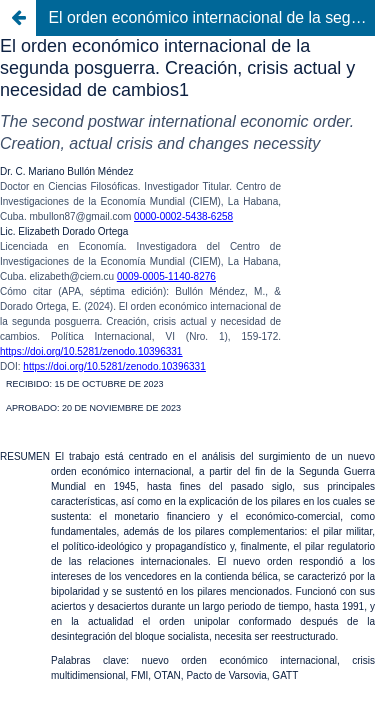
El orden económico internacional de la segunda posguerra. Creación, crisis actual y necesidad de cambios (212, 17)
